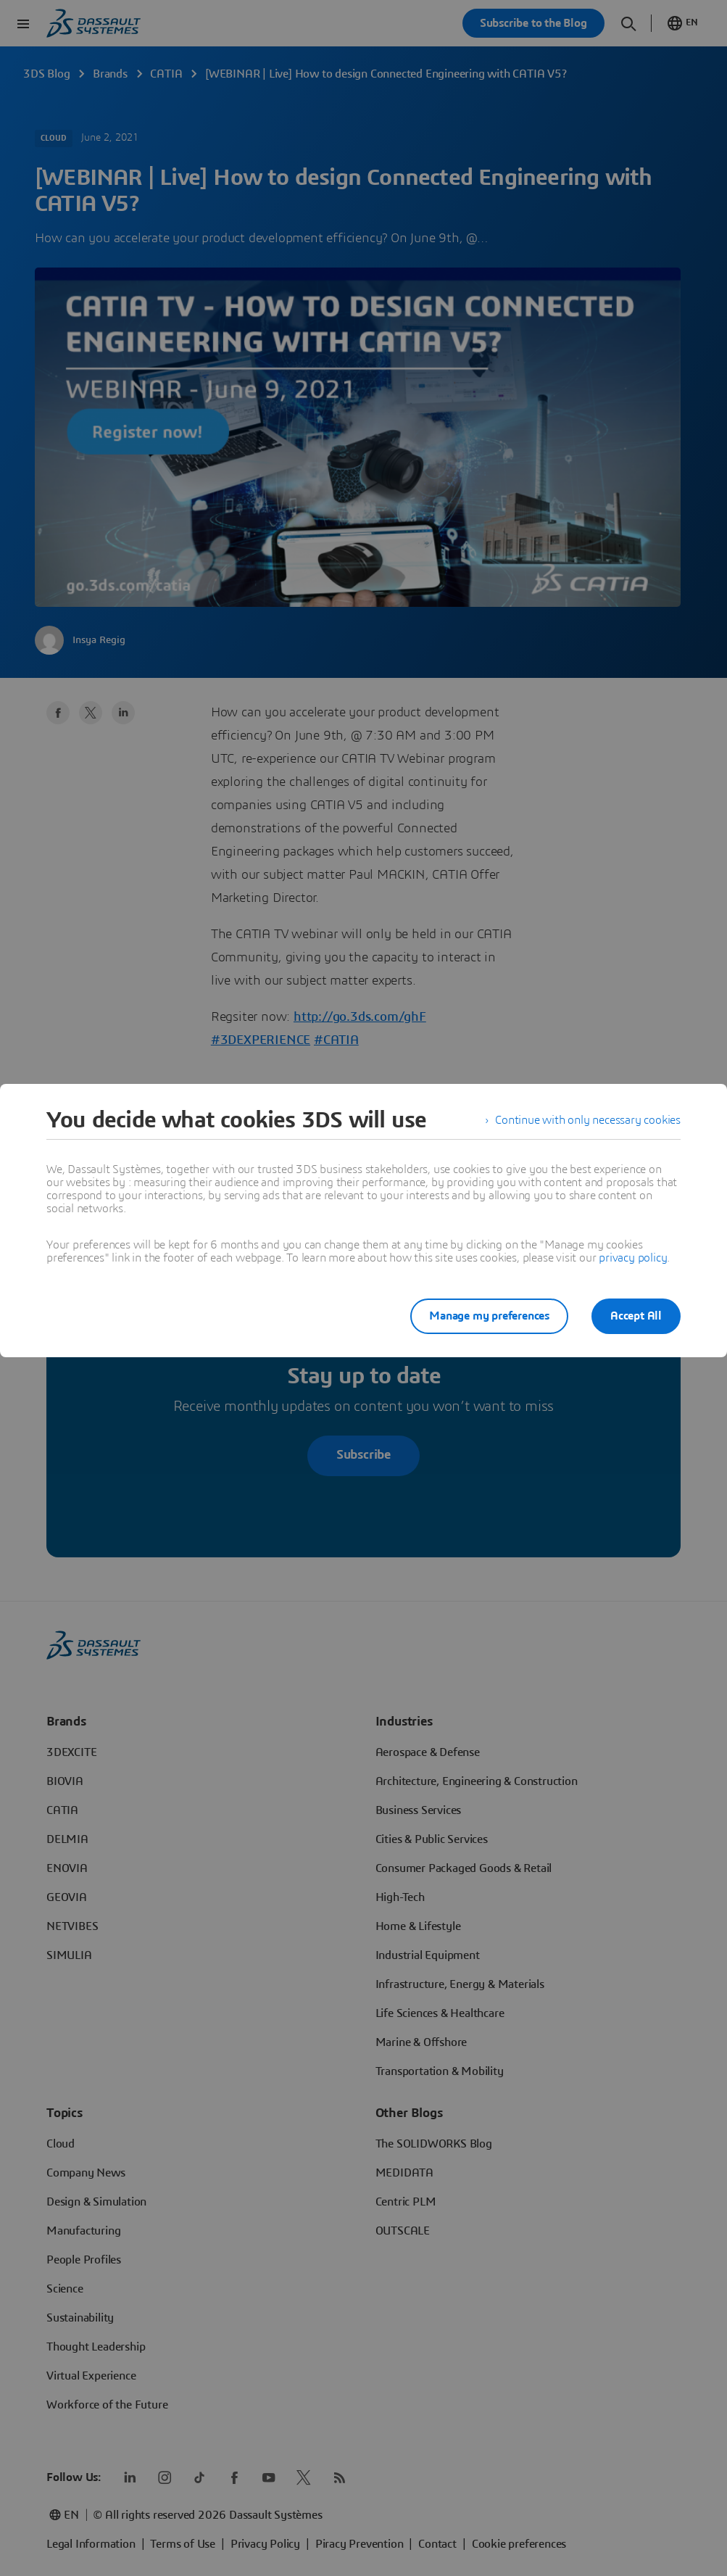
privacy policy (633, 1258)
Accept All (636, 1316)
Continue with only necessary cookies (588, 1120)
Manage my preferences (489, 1316)
